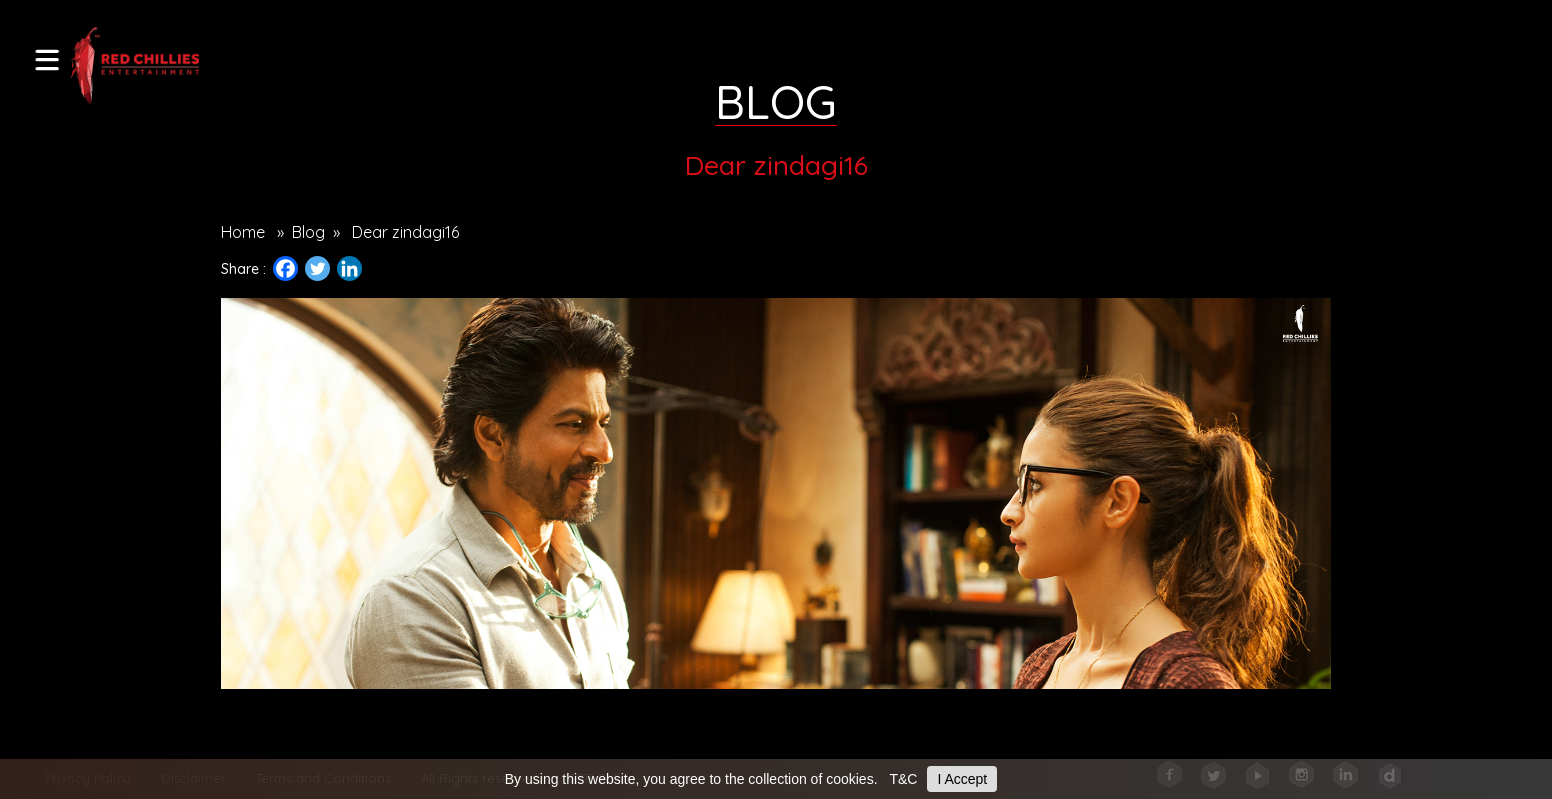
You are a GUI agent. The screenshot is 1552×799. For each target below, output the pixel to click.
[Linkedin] (349, 268)
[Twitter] (317, 268)
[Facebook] (285, 268)
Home (243, 232)
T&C (903, 779)
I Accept (962, 779)
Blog (308, 232)
